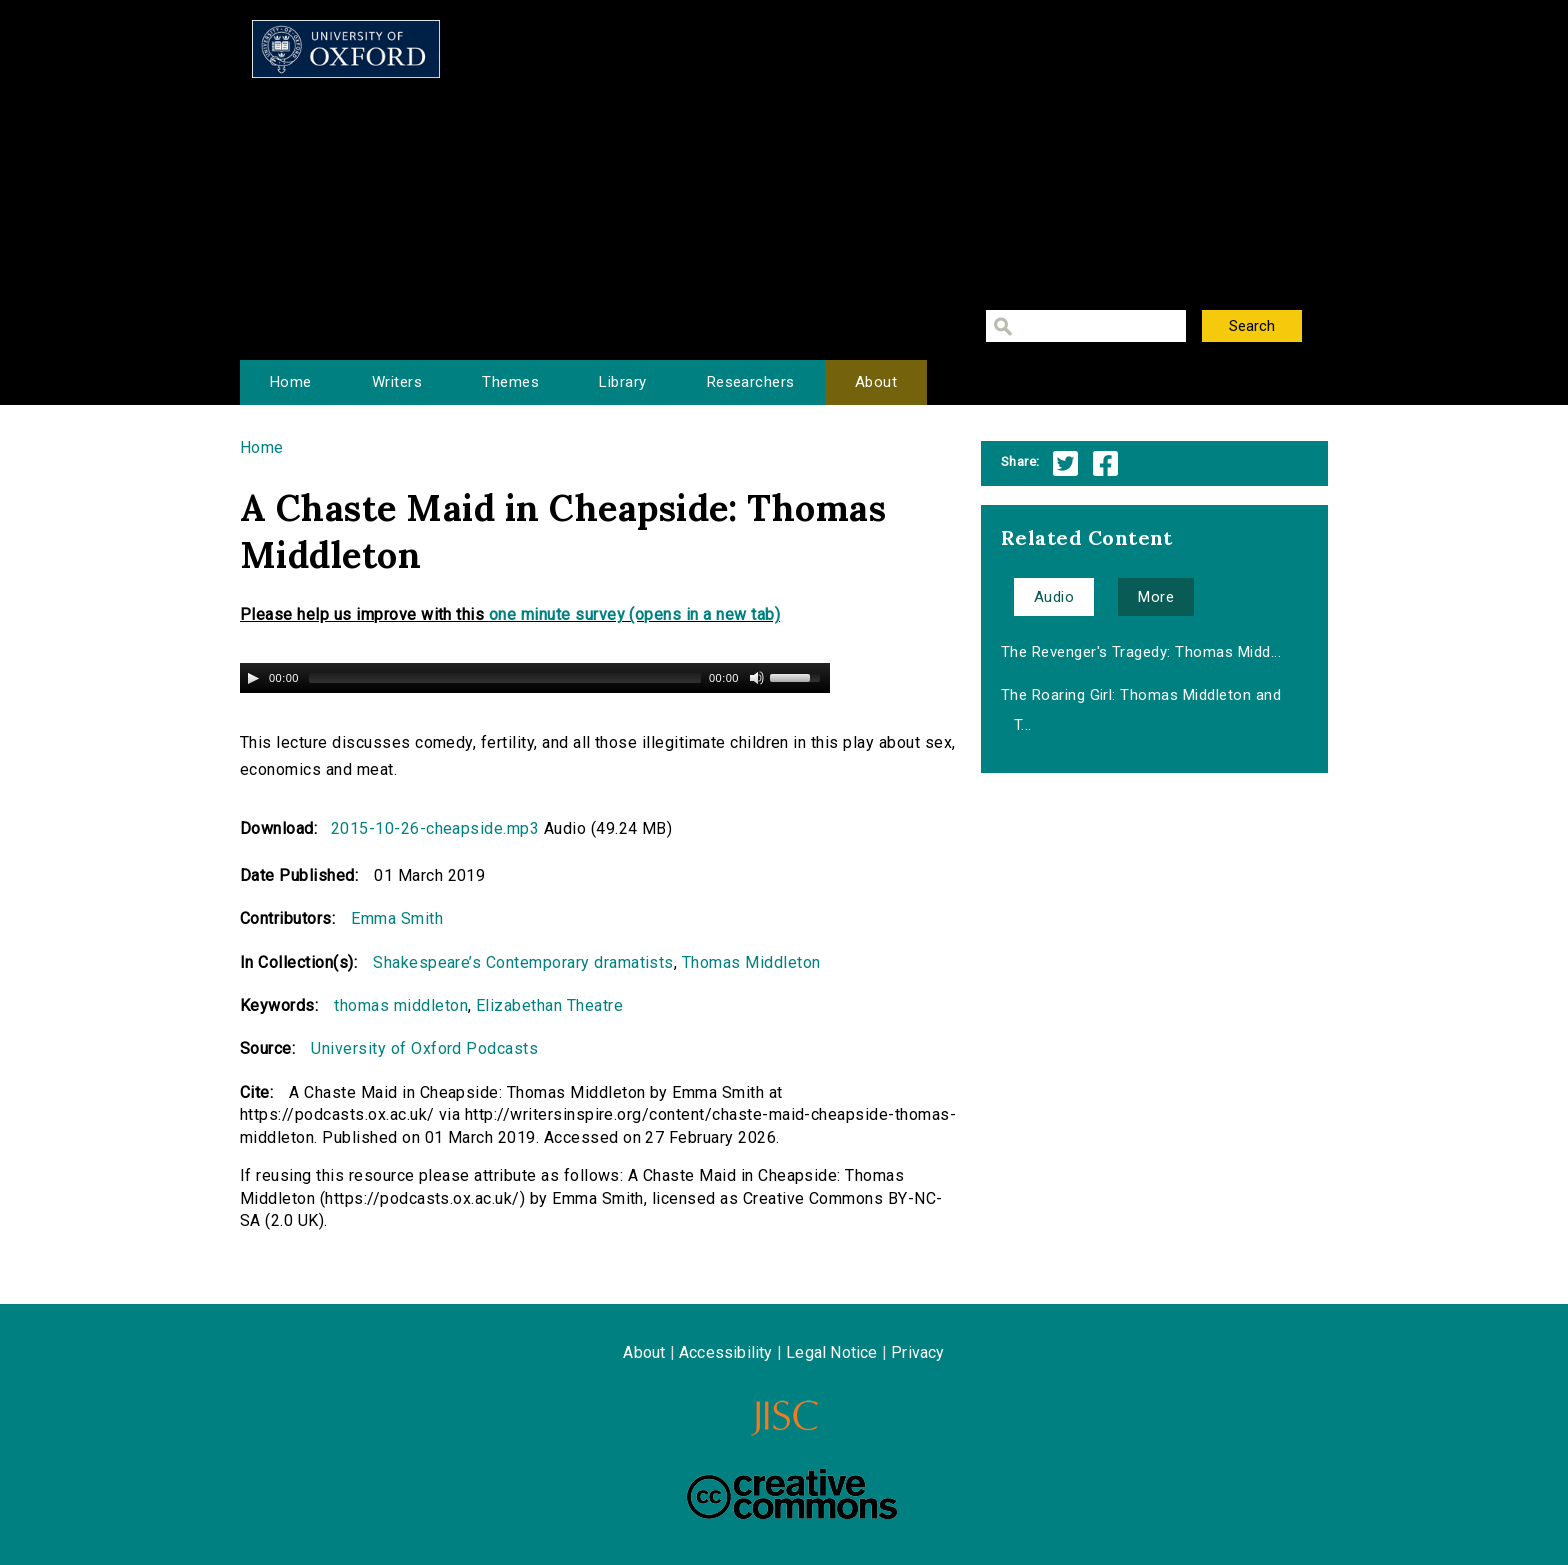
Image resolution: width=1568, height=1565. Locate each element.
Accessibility (726, 1352)
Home (291, 382)
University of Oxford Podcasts (424, 1048)
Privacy (917, 1352)
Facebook (1105, 463)
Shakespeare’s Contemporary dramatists (523, 962)
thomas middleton (401, 1005)
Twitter (1065, 463)
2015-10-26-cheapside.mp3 (435, 828)
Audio (1054, 597)
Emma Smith (397, 918)
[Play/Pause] (253, 678)
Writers (397, 382)
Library (622, 382)
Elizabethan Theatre (549, 1005)
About (876, 382)
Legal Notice (831, 1352)
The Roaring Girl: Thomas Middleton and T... (1141, 710)
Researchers (751, 382)
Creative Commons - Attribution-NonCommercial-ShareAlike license (792, 1494)
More (1156, 597)
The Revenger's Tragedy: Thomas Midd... (1141, 652)
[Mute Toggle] (757, 678)
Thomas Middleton (751, 962)
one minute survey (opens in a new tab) (634, 614)
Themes (510, 382)
